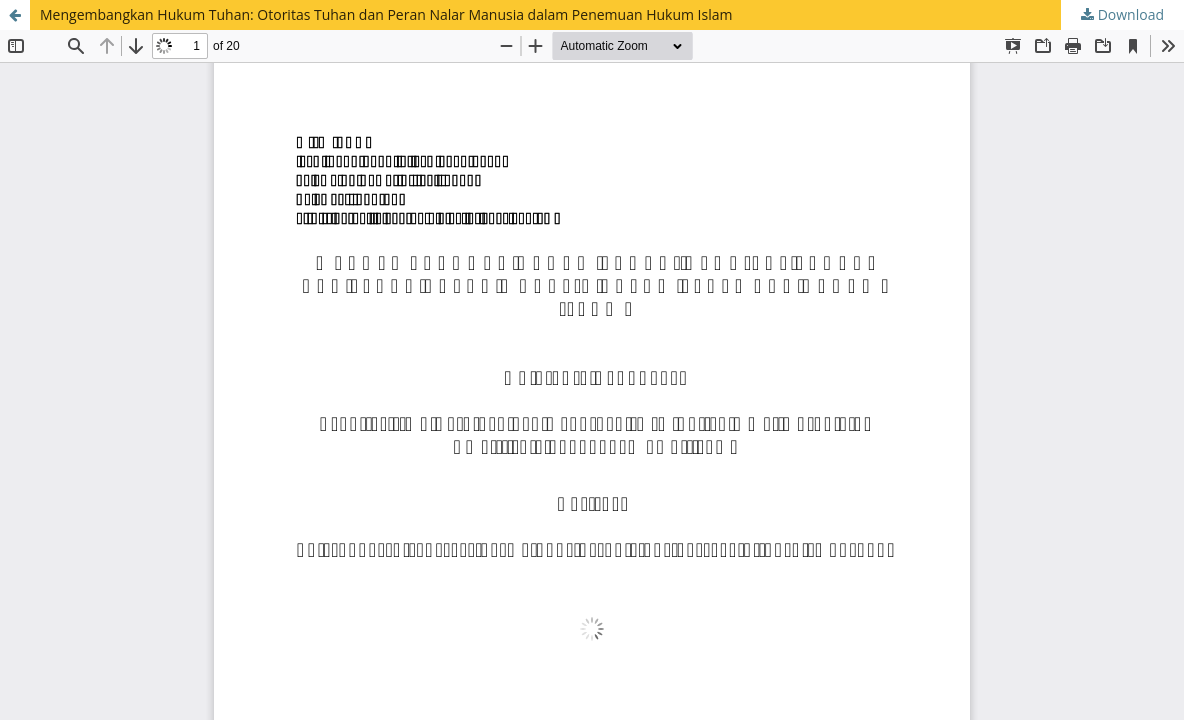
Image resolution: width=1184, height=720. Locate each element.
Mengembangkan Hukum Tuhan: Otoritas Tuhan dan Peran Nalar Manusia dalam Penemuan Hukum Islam (386, 14)
